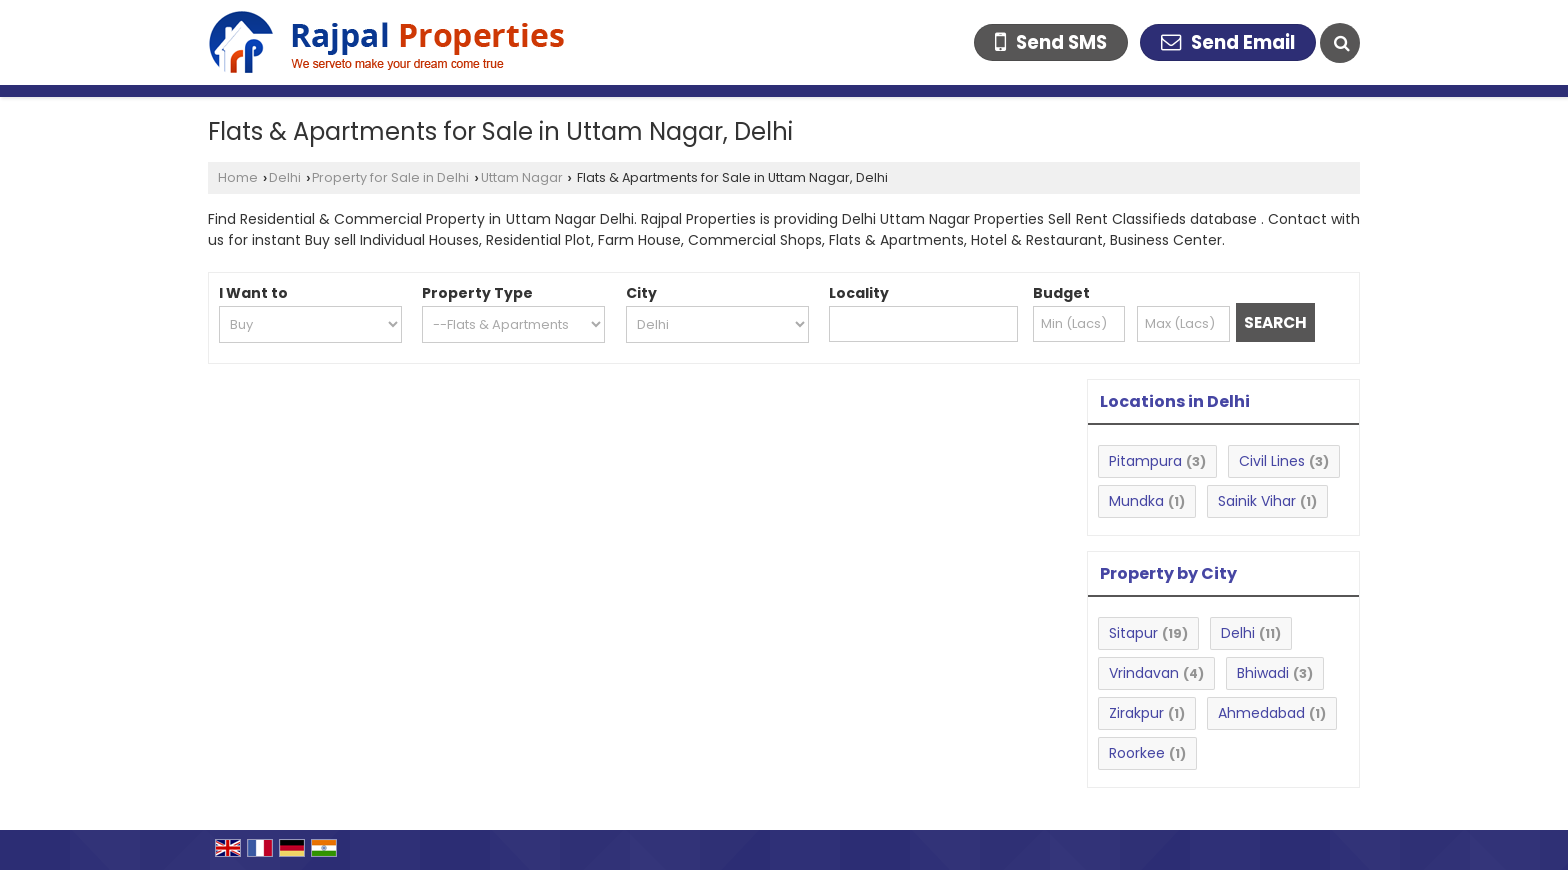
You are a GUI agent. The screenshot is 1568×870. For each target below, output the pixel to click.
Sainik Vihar (1257, 501)
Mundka (1136, 501)
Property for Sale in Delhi (390, 177)
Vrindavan (1144, 673)
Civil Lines (1272, 461)
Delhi (285, 177)
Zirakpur (1136, 713)
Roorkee (1137, 753)
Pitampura (1145, 461)
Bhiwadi (1263, 673)
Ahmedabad (1261, 713)
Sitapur (1133, 633)
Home (238, 177)
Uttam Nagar (522, 177)
